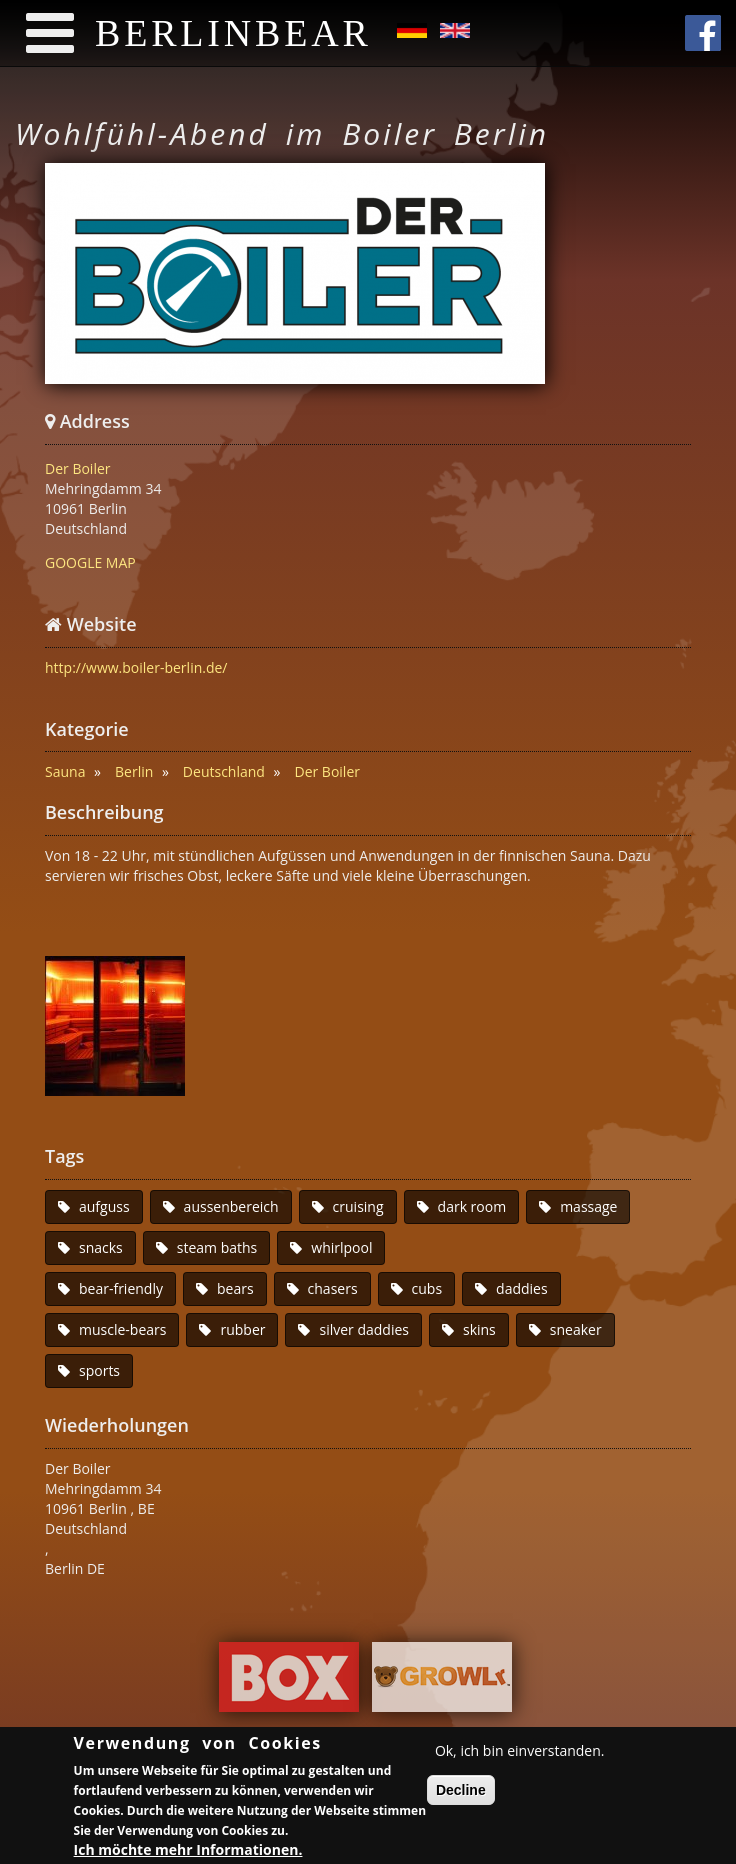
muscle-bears (122, 1329)
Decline (461, 1793)
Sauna (65, 771)
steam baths (217, 1247)
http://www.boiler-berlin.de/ (136, 667)
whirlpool (341, 1247)
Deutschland (224, 771)
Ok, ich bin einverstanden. (520, 1753)
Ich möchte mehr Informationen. (188, 1852)
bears (235, 1288)
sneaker (576, 1329)
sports (99, 1370)
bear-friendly (121, 1288)
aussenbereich (231, 1206)
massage (588, 1206)
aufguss (104, 1206)
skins (479, 1329)
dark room (472, 1206)
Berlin (134, 771)
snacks (101, 1247)
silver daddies (364, 1329)
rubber (242, 1329)
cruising (358, 1206)
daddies (522, 1288)
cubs (427, 1288)
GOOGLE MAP (90, 562)
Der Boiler (78, 468)
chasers (333, 1288)
